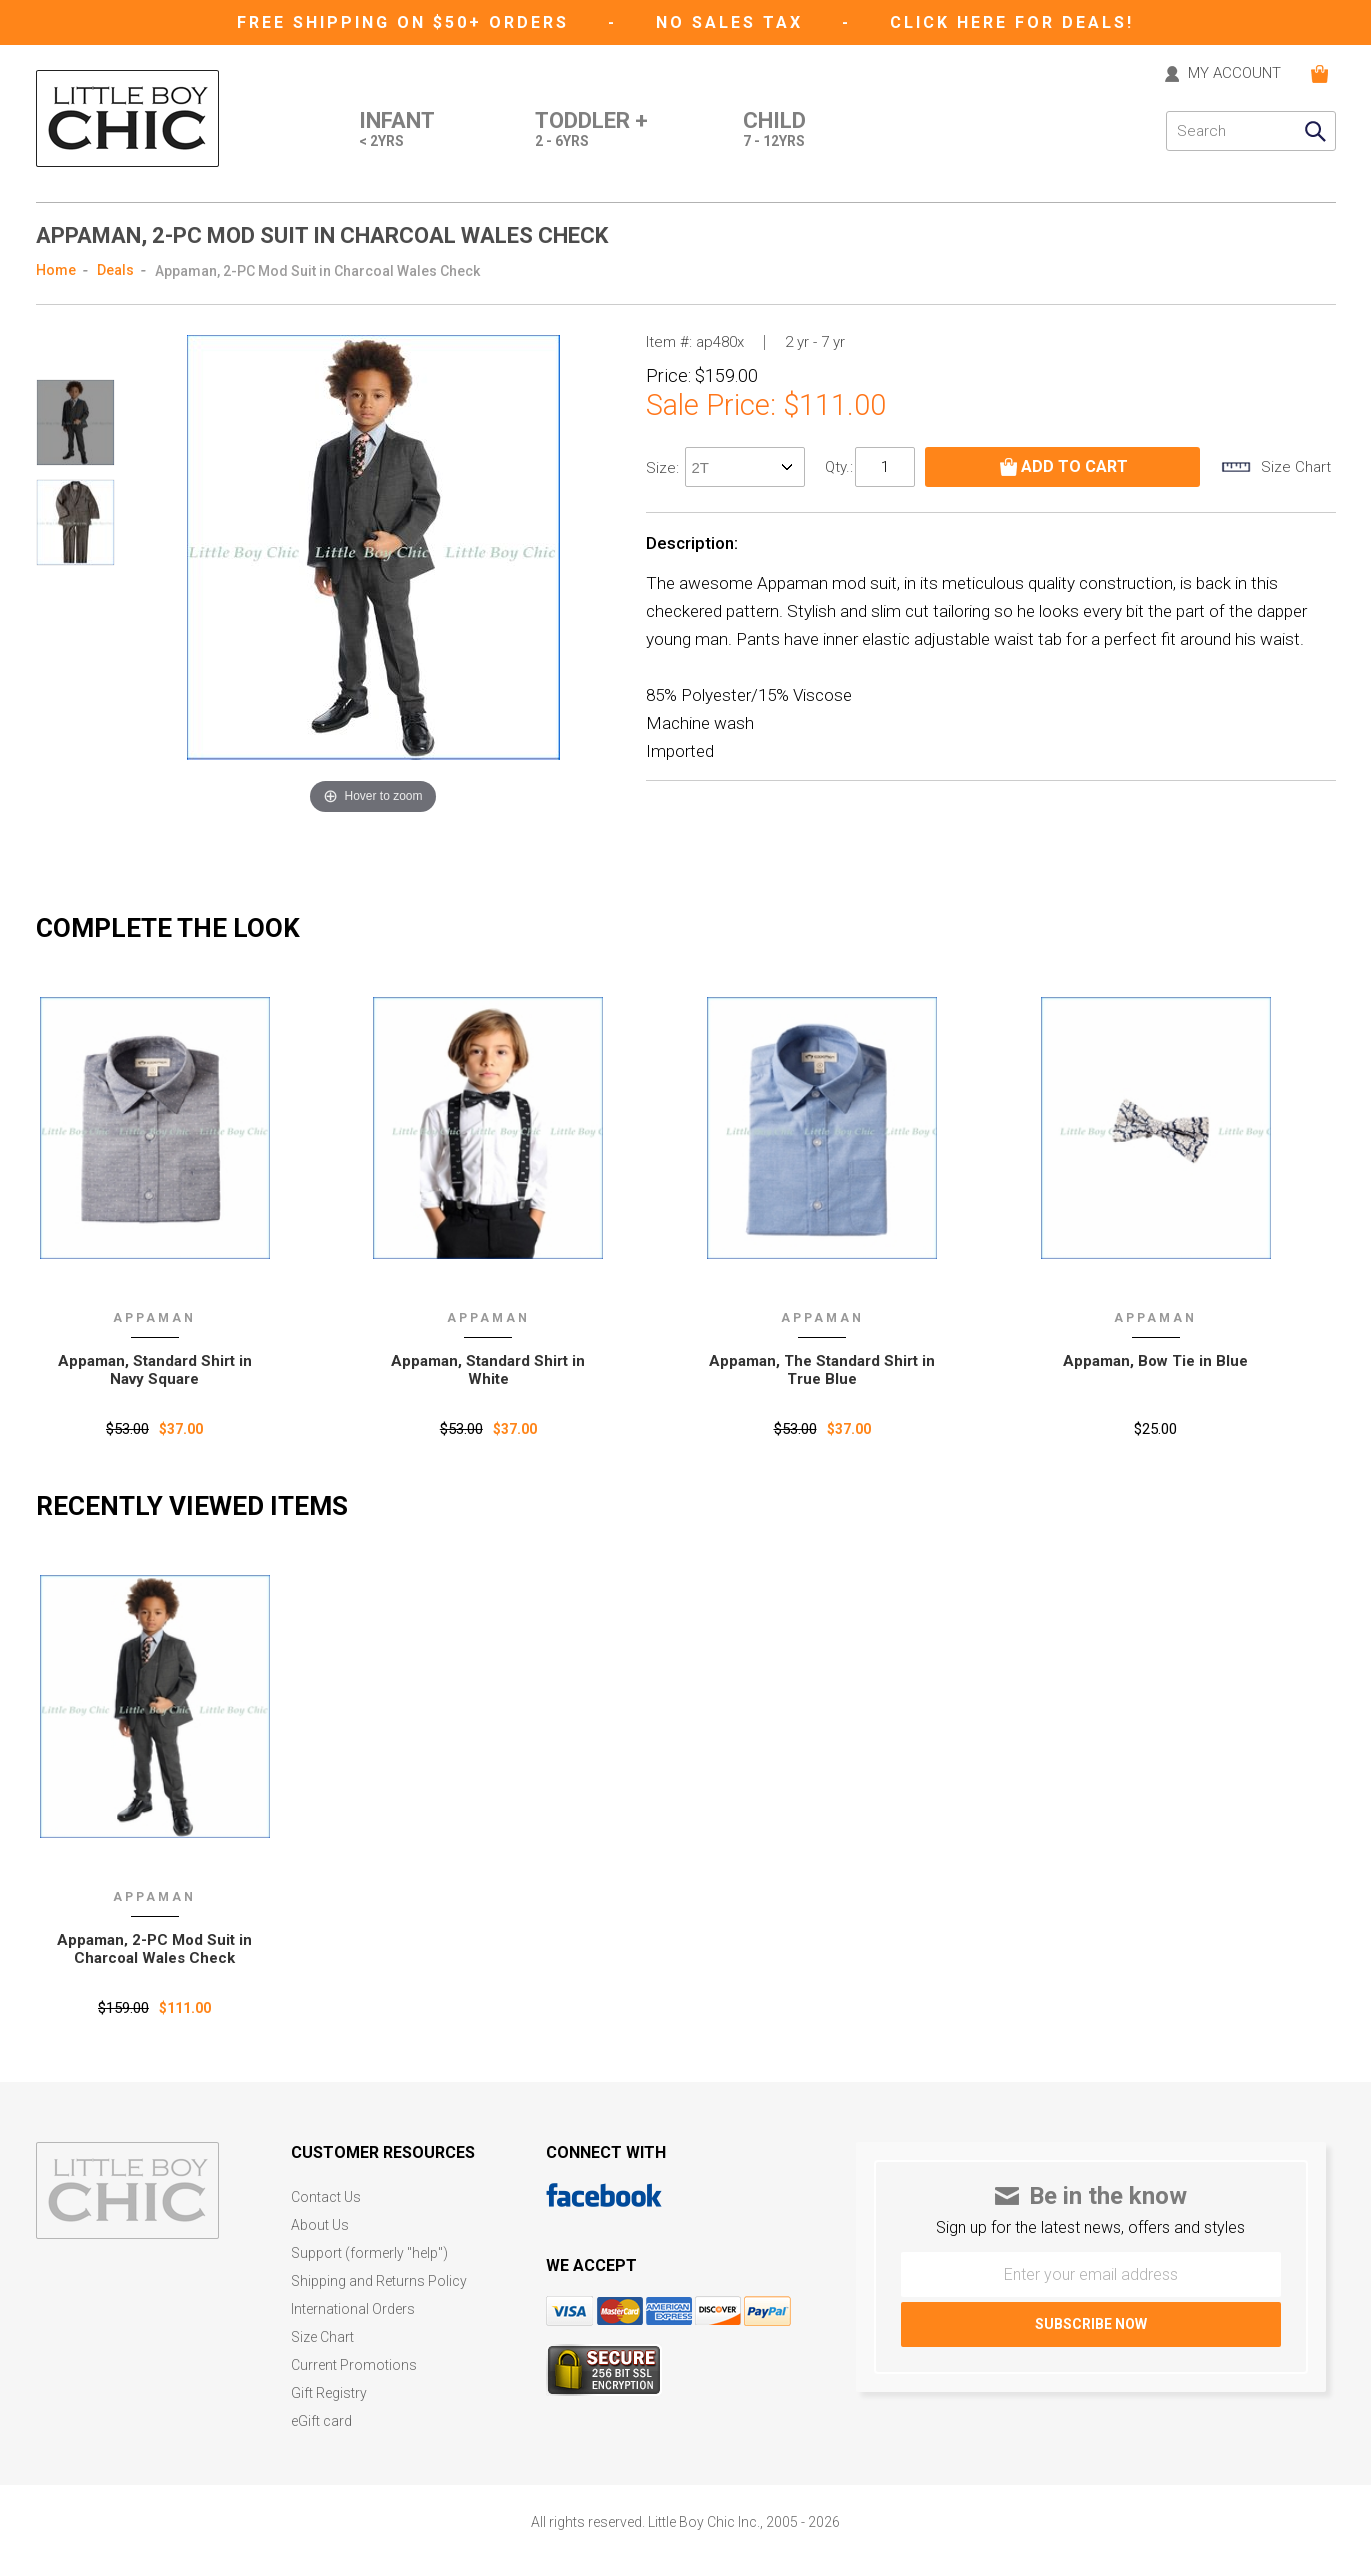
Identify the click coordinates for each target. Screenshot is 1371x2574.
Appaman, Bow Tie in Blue (1155, 1361)
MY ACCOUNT (1234, 74)
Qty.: (839, 467)
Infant (397, 131)
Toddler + (591, 131)
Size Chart (322, 2337)
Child (774, 131)
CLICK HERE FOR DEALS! (1012, 22)
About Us (320, 2225)
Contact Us (326, 2197)
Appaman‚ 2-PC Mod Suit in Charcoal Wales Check (154, 1949)
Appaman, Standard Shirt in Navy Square (155, 1370)
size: (664, 468)
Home (56, 270)
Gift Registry (329, 2393)
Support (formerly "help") (369, 2253)
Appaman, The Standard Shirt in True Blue (822, 1370)
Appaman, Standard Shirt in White (488, 1370)
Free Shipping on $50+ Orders (406, 22)
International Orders (353, 2309)
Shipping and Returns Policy (379, 2281)
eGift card (321, 2421)
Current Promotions (354, 2365)
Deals (115, 270)
